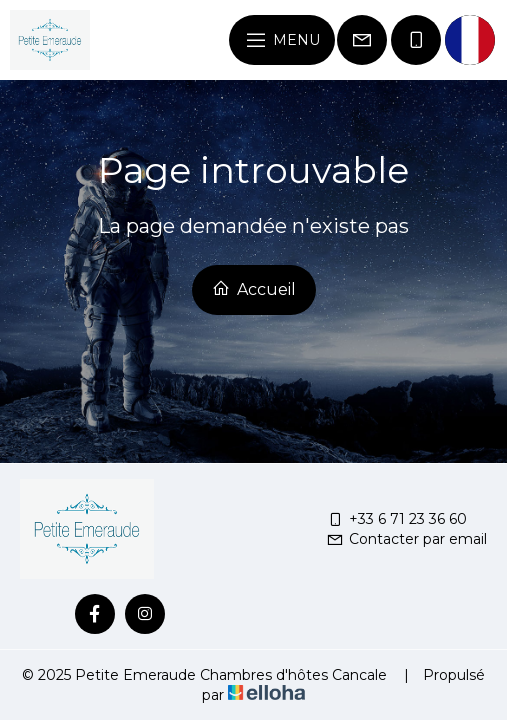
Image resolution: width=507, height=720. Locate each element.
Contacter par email (406, 539)
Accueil (254, 289)
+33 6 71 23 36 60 (396, 519)
